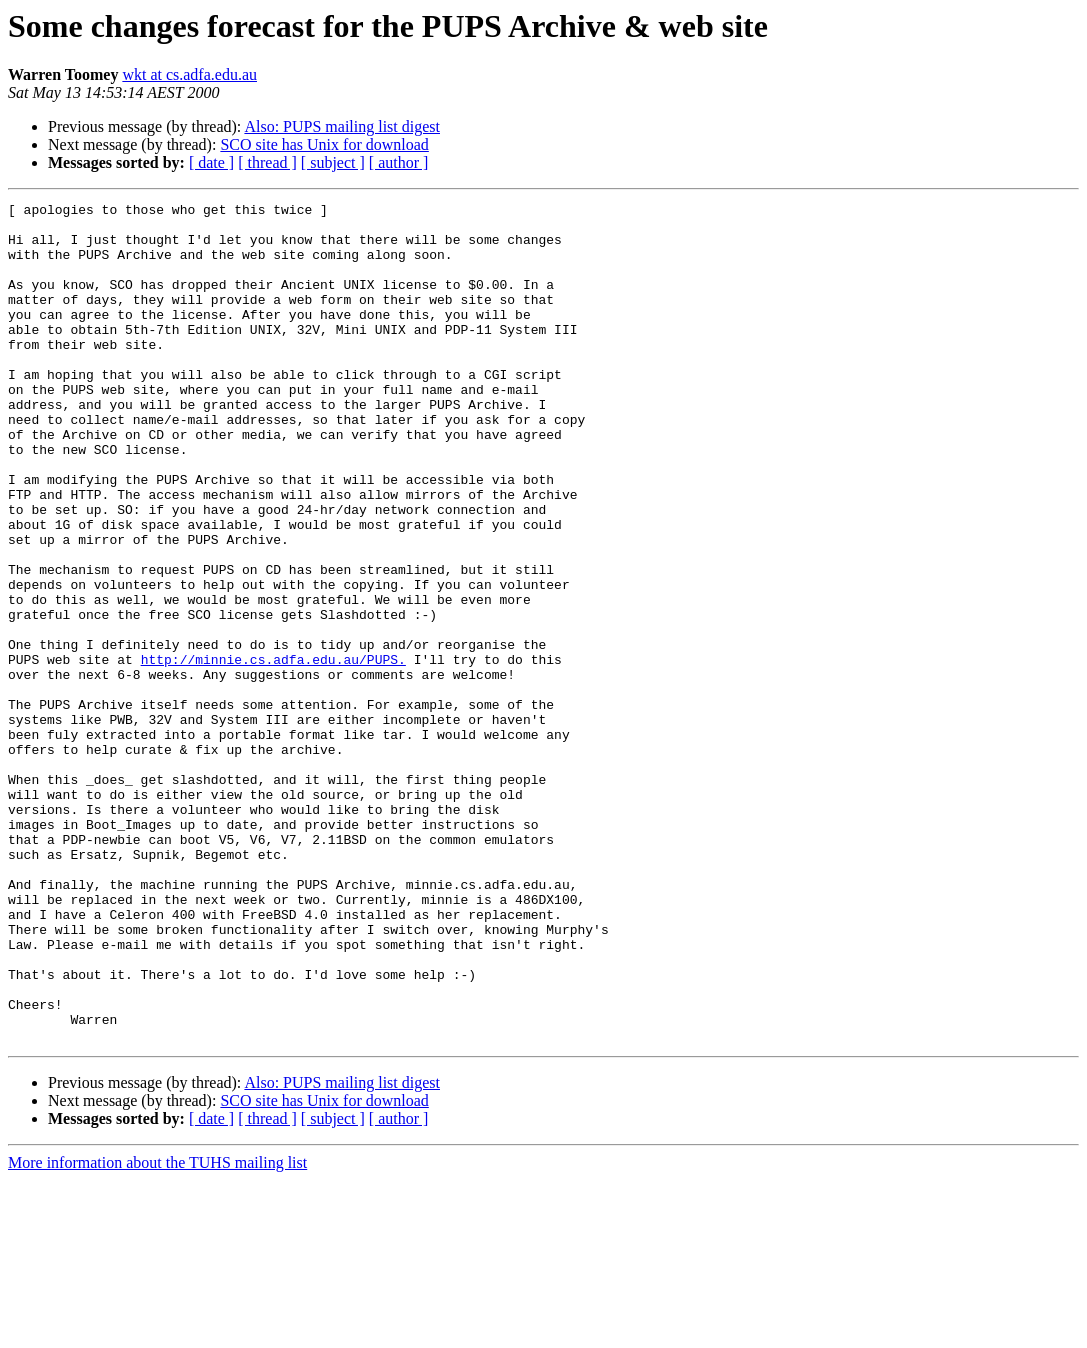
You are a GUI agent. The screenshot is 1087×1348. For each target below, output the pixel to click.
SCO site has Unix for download (324, 144)
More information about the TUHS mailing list (157, 1330)
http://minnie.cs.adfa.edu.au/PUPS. (273, 752)
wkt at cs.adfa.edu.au (189, 74)
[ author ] (399, 162)
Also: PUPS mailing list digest (342, 126)
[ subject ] (333, 162)
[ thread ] (267, 162)
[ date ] (211, 162)
